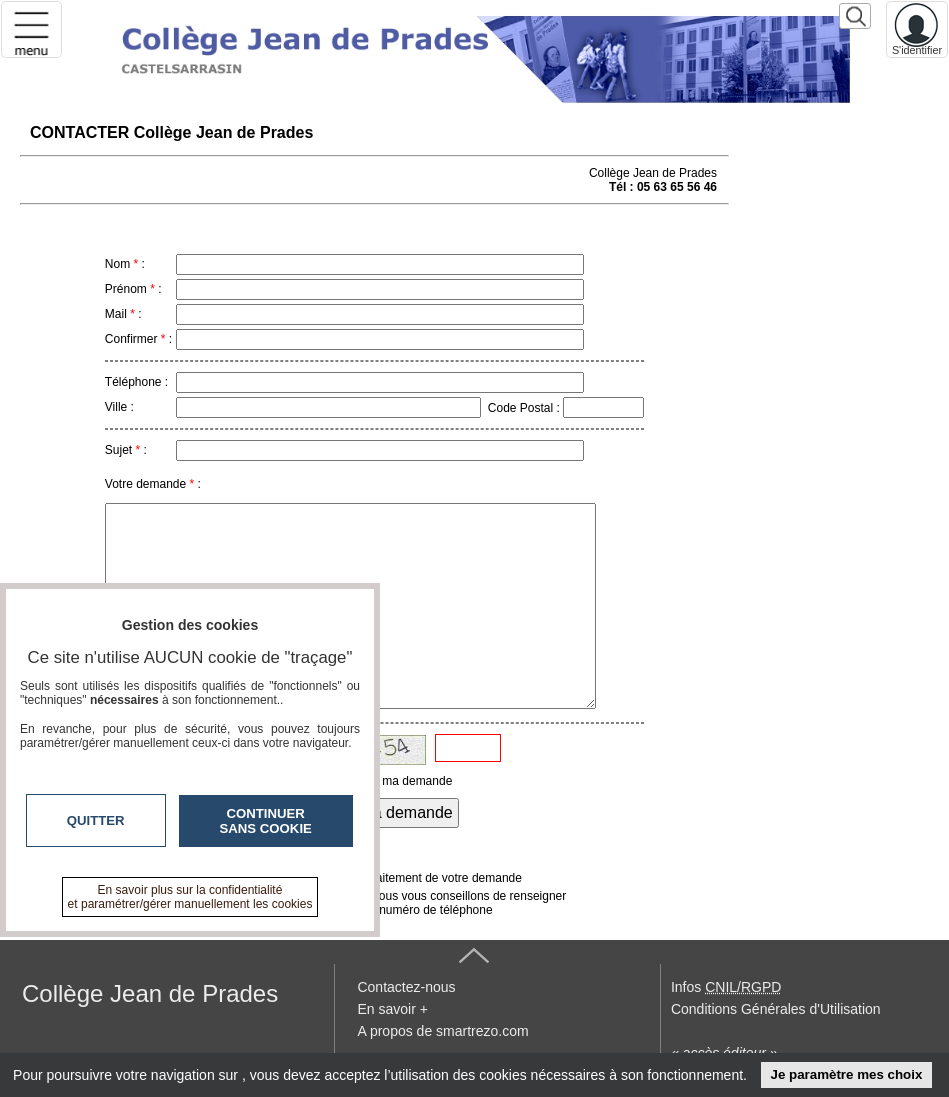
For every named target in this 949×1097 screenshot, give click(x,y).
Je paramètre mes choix (846, 1074)
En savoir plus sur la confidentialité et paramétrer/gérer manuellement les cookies (190, 897)
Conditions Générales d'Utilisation (776, 1009)
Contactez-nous (406, 987)
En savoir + (392, 1009)
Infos (726, 987)
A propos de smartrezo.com (442, 1031)
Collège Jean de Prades (150, 993)
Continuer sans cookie (266, 821)
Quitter (96, 820)
